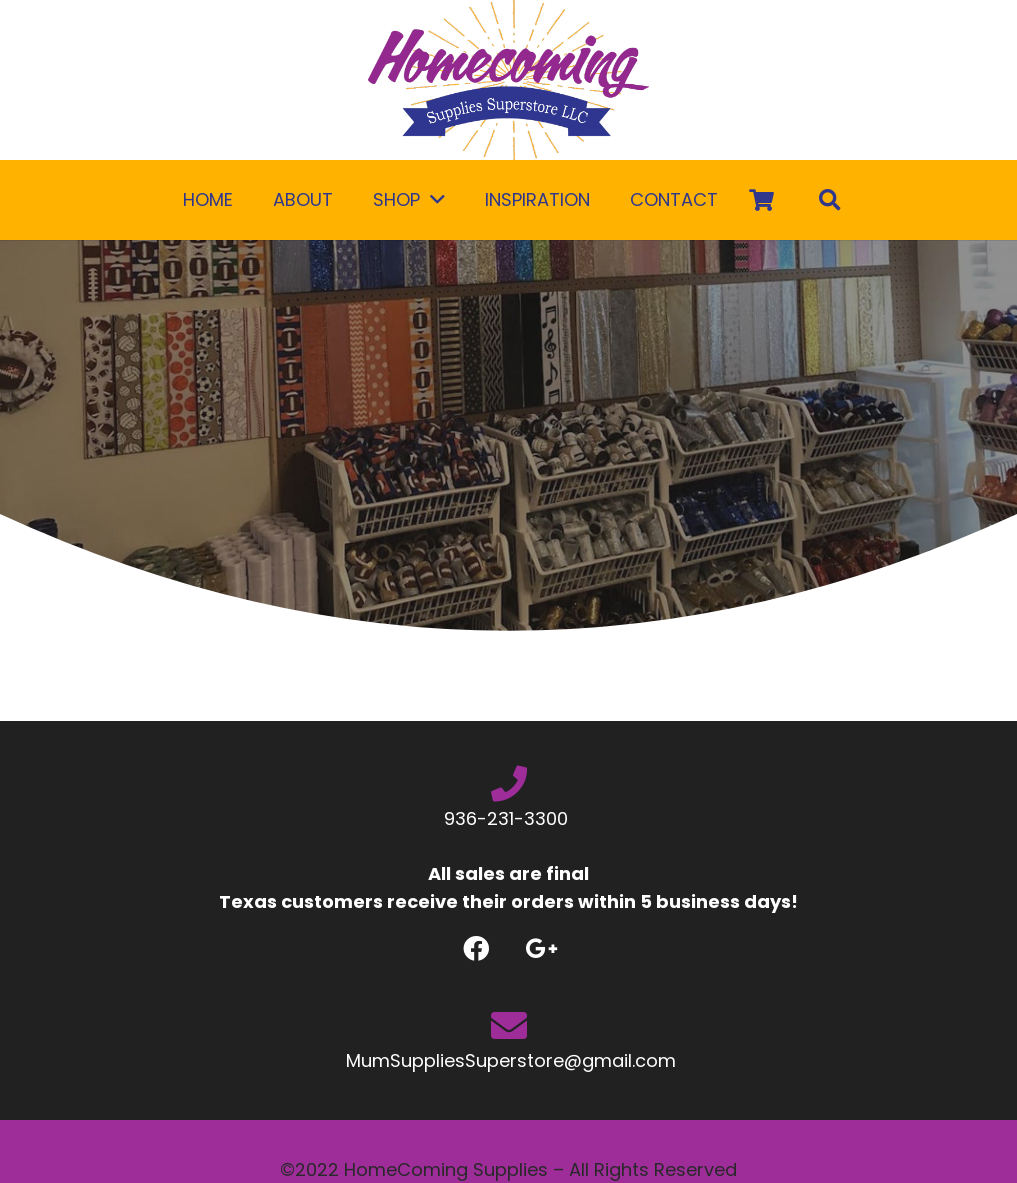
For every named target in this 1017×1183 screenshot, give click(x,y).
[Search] (830, 200)
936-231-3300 (508, 818)
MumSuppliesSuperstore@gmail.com (508, 1060)
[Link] (508, 80)
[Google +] (541, 948)
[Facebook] (476, 948)
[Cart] (762, 200)
